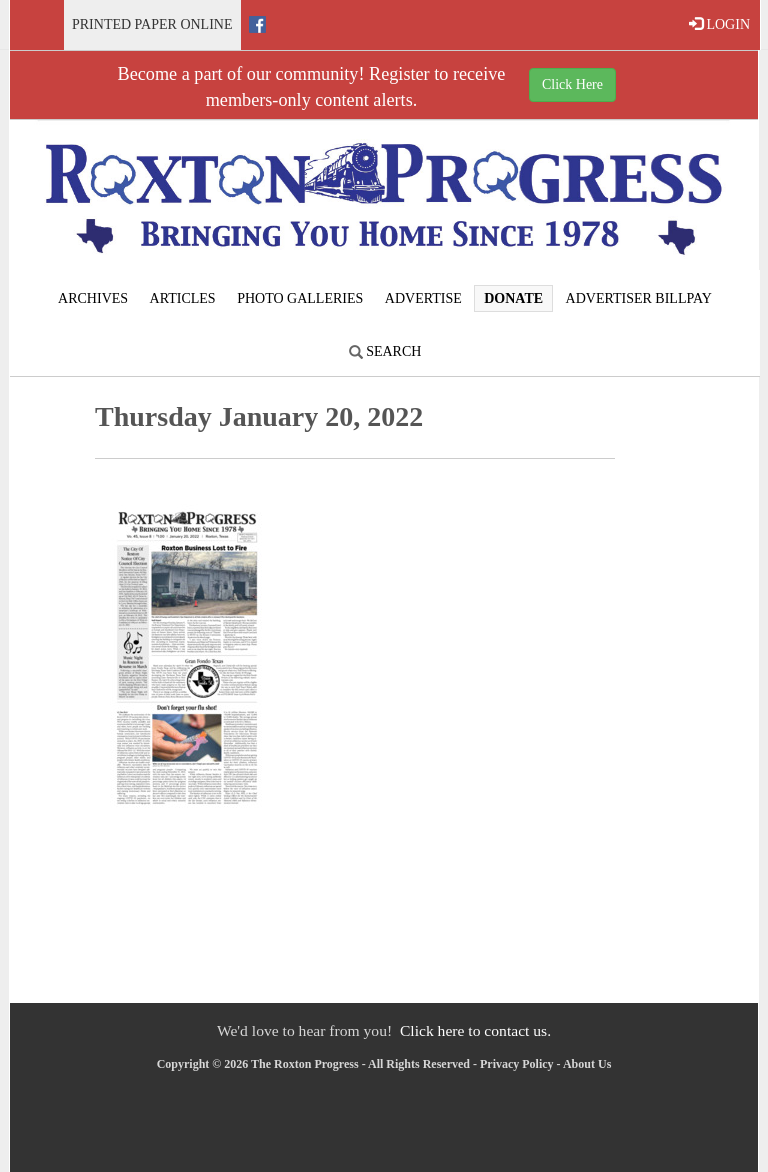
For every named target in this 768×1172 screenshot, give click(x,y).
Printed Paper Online (152, 24)
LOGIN (719, 24)
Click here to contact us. (475, 1030)
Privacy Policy (517, 1064)
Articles (183, 298)
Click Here (572, 84)
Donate (513, 298)
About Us (587, 1064)
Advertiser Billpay (639, 298)
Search (385, 351)
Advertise (423, 298)
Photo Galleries (300, 298)
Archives (93, 298)
